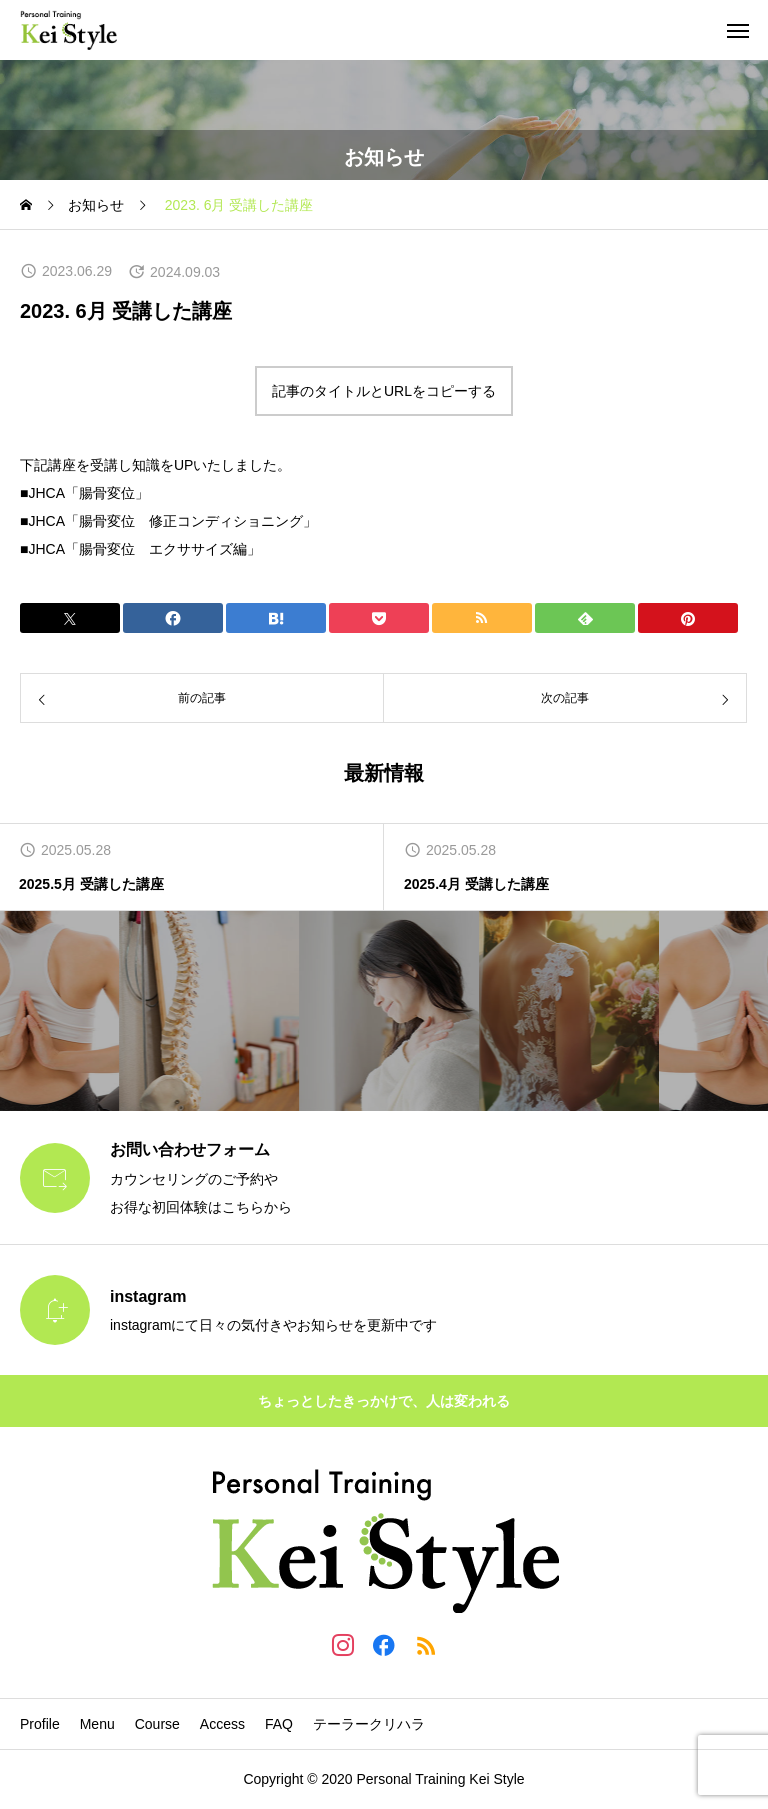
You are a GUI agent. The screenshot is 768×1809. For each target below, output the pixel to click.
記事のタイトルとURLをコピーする (384, 391)
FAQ (279, 1724)
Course (157, 1724)
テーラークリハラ (369, 1724)
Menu (97, 1724)
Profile (40, 1724)
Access (222, 1724)
